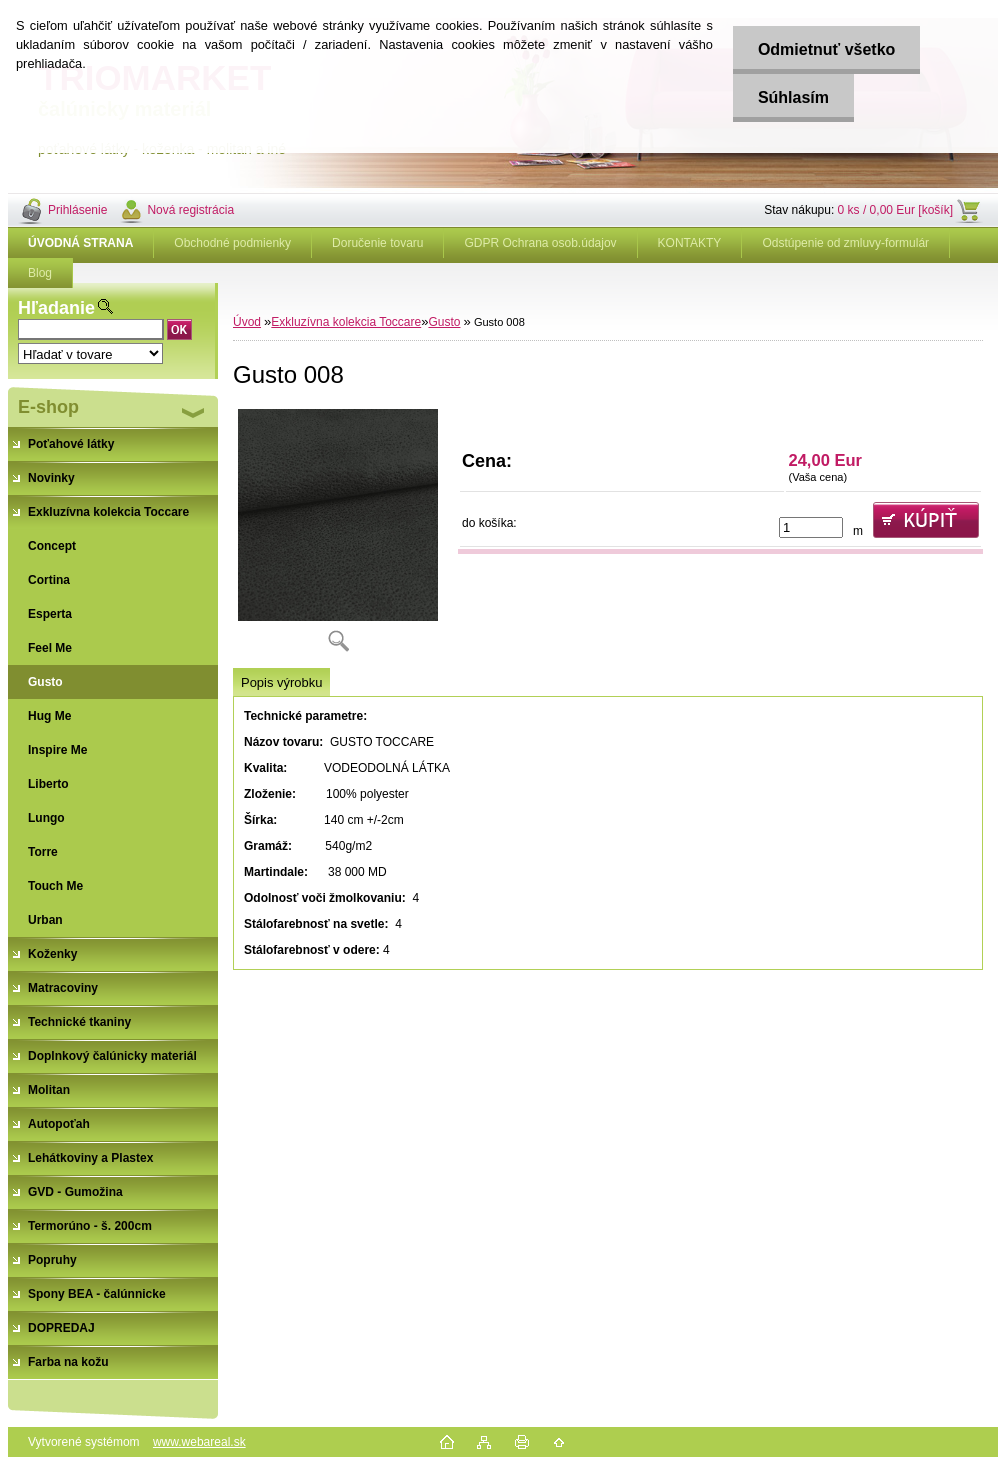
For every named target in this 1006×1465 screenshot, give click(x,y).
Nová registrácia (190, 210)
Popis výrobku (281, 682)
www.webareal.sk (199, 1442)
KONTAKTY (690, 243)
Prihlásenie (77, 210)
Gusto (444, 322)
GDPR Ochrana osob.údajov (540, 243)
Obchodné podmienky (232, 243)
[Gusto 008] (338, 537)
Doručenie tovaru (377, 243)
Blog (40, 273)
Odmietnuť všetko (826, 49)
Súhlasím (793, 97)
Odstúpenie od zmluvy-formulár (845, 243)
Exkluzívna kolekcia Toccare (346, 322)
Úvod (247, 322)
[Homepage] (81, 243)
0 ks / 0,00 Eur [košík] (895, 210)
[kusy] (811, 527)
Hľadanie (56, 308)
